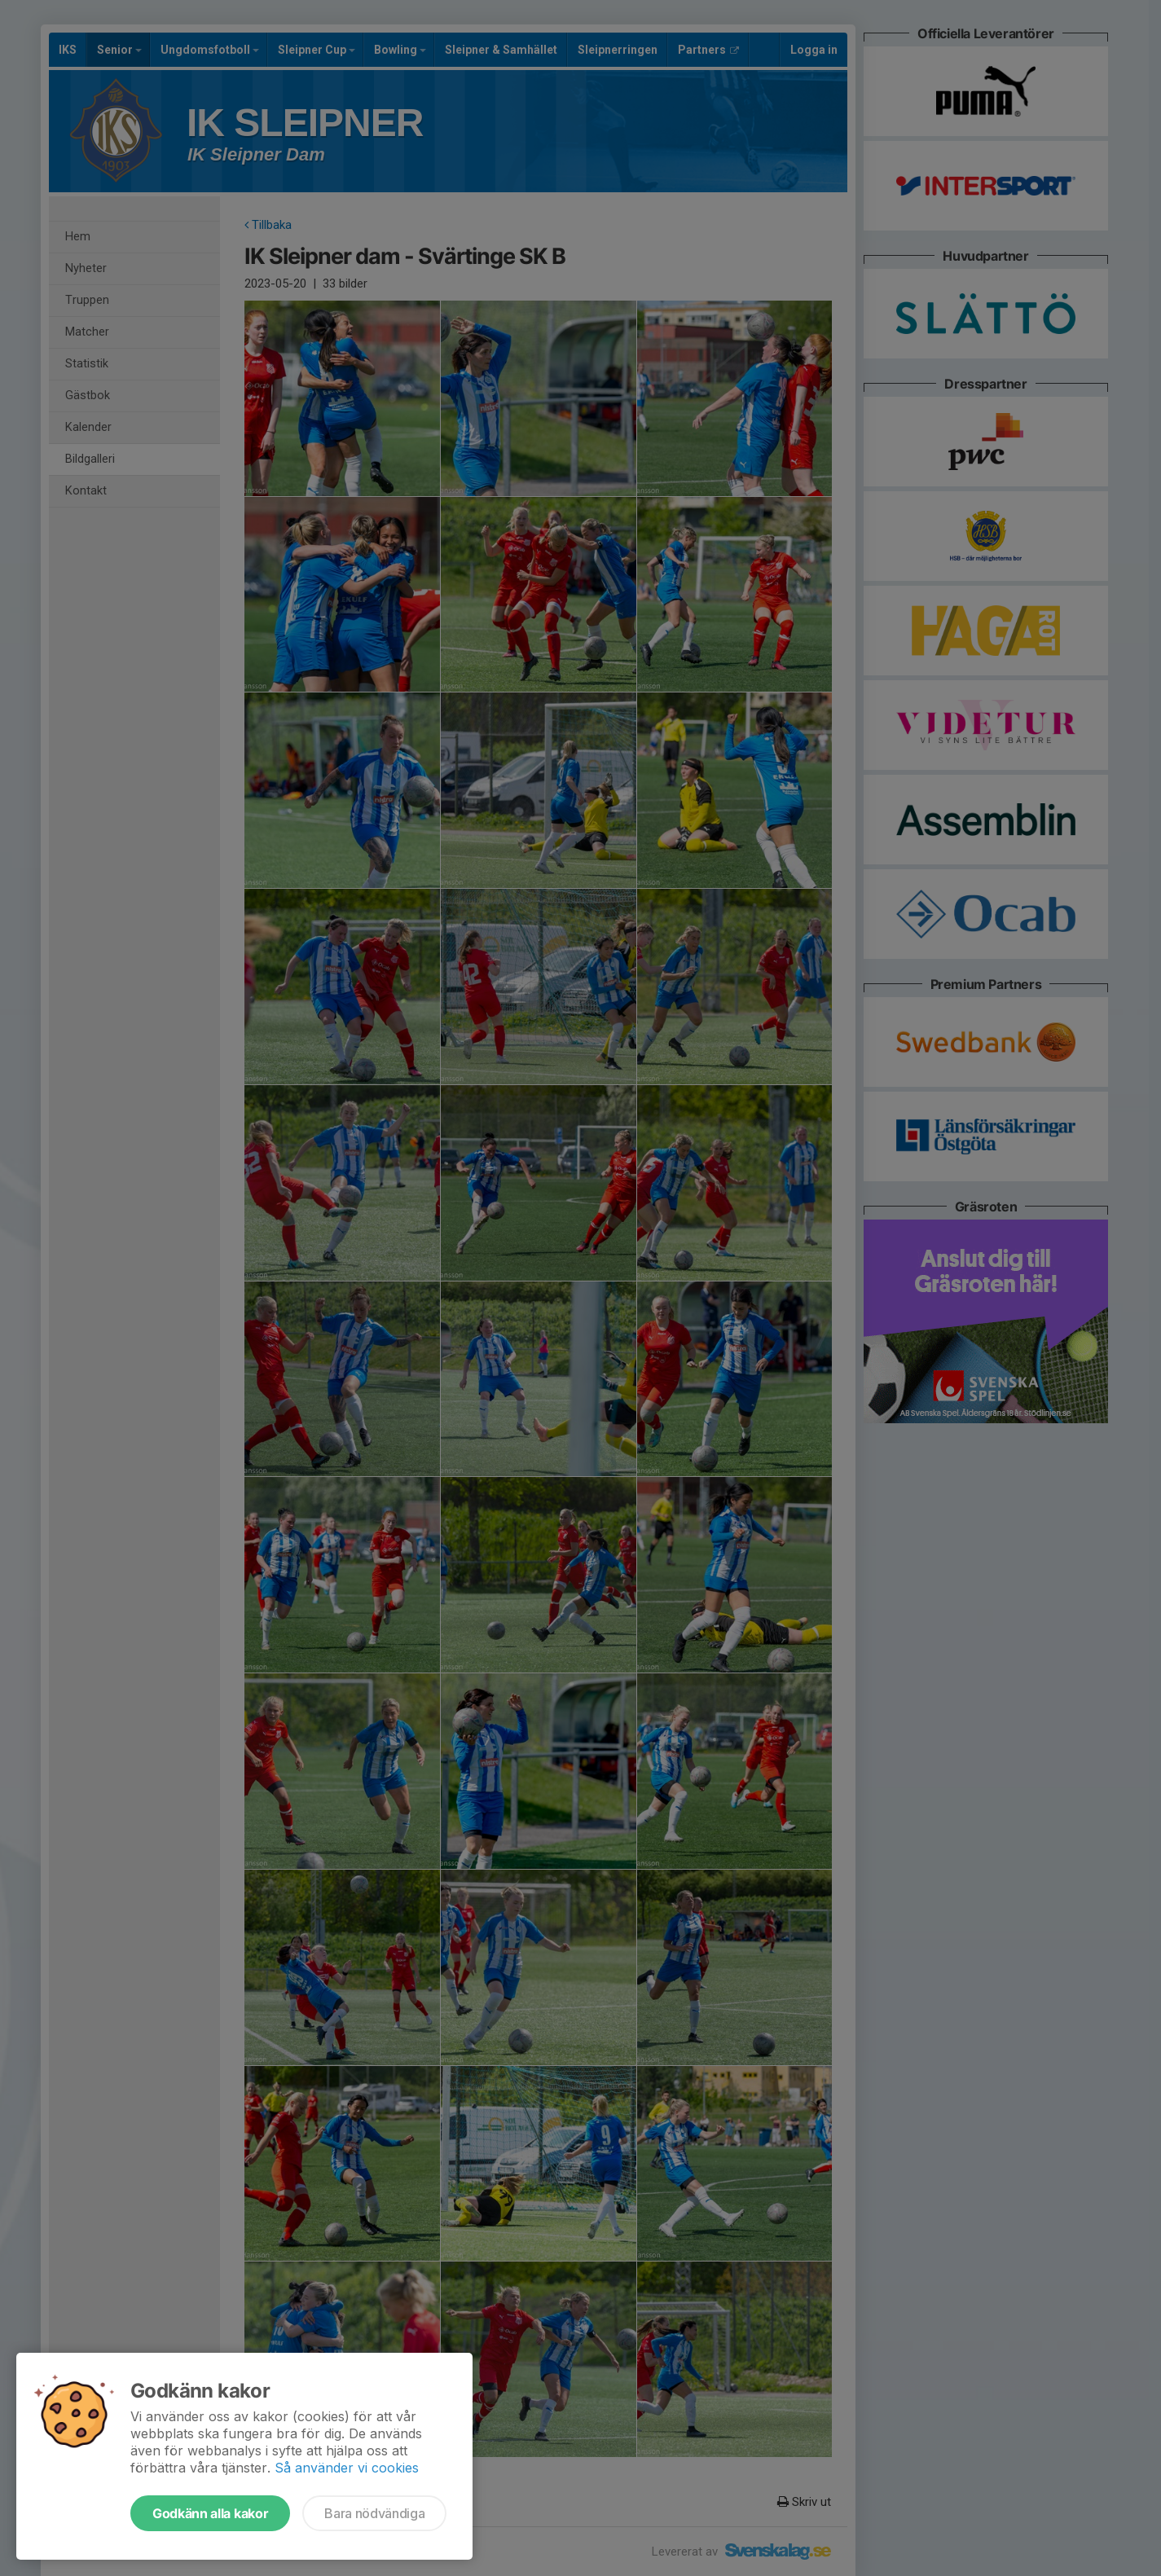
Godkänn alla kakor (210, 2513)
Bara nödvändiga (374, 2513)
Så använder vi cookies (347, 2468)
